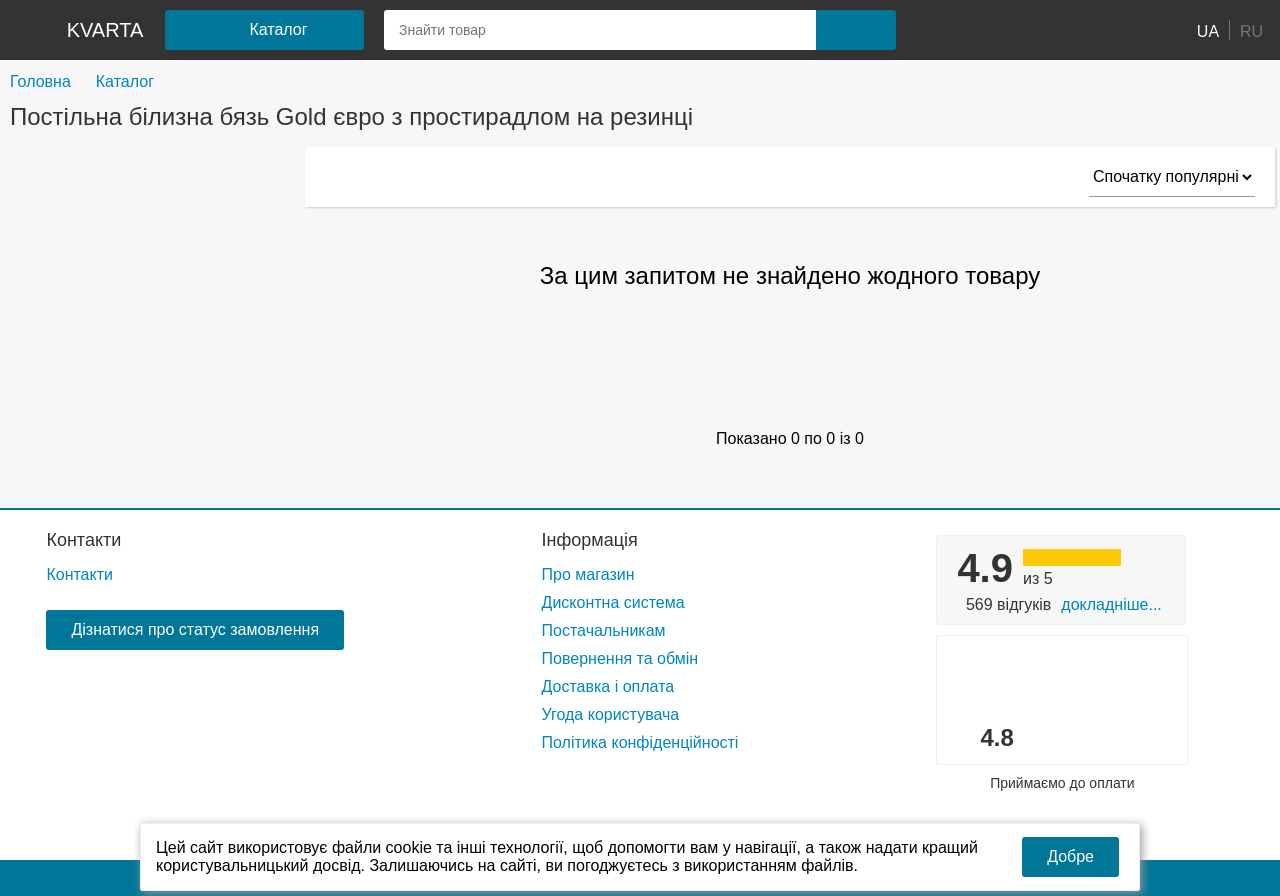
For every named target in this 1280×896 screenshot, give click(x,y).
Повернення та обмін (620, 658)
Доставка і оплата (608, 686)
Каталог (125, 81)
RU (1251, 30)
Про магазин (588, 574)
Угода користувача (611, 714)
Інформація (590, 540)
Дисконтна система (613, 602)
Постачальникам (604, 630)
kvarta (105, 30)
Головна (40, 81)
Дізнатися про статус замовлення (195, 629)
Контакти (83, 540)
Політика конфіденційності (640, 742)
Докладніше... (1111, 604)
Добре (1070, 856)
